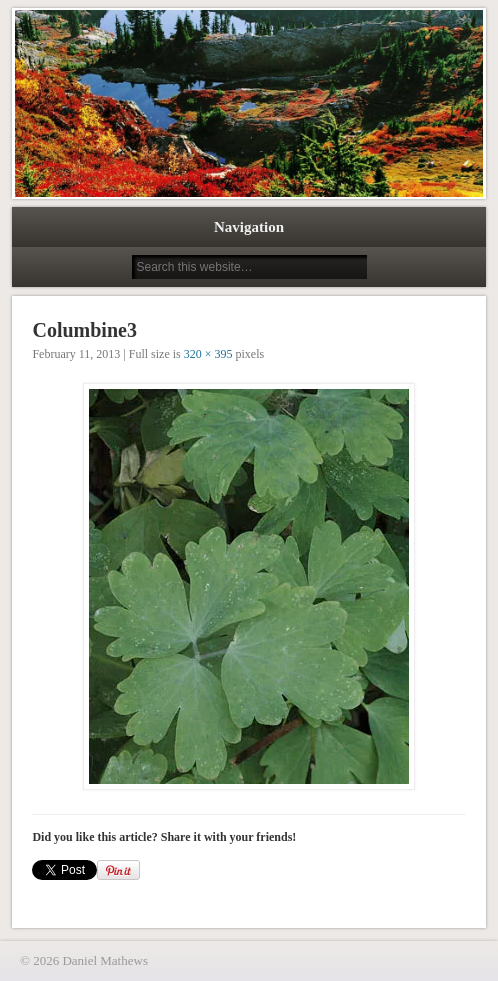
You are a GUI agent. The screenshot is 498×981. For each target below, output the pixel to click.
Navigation (249, 227)
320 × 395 (208, 354)
